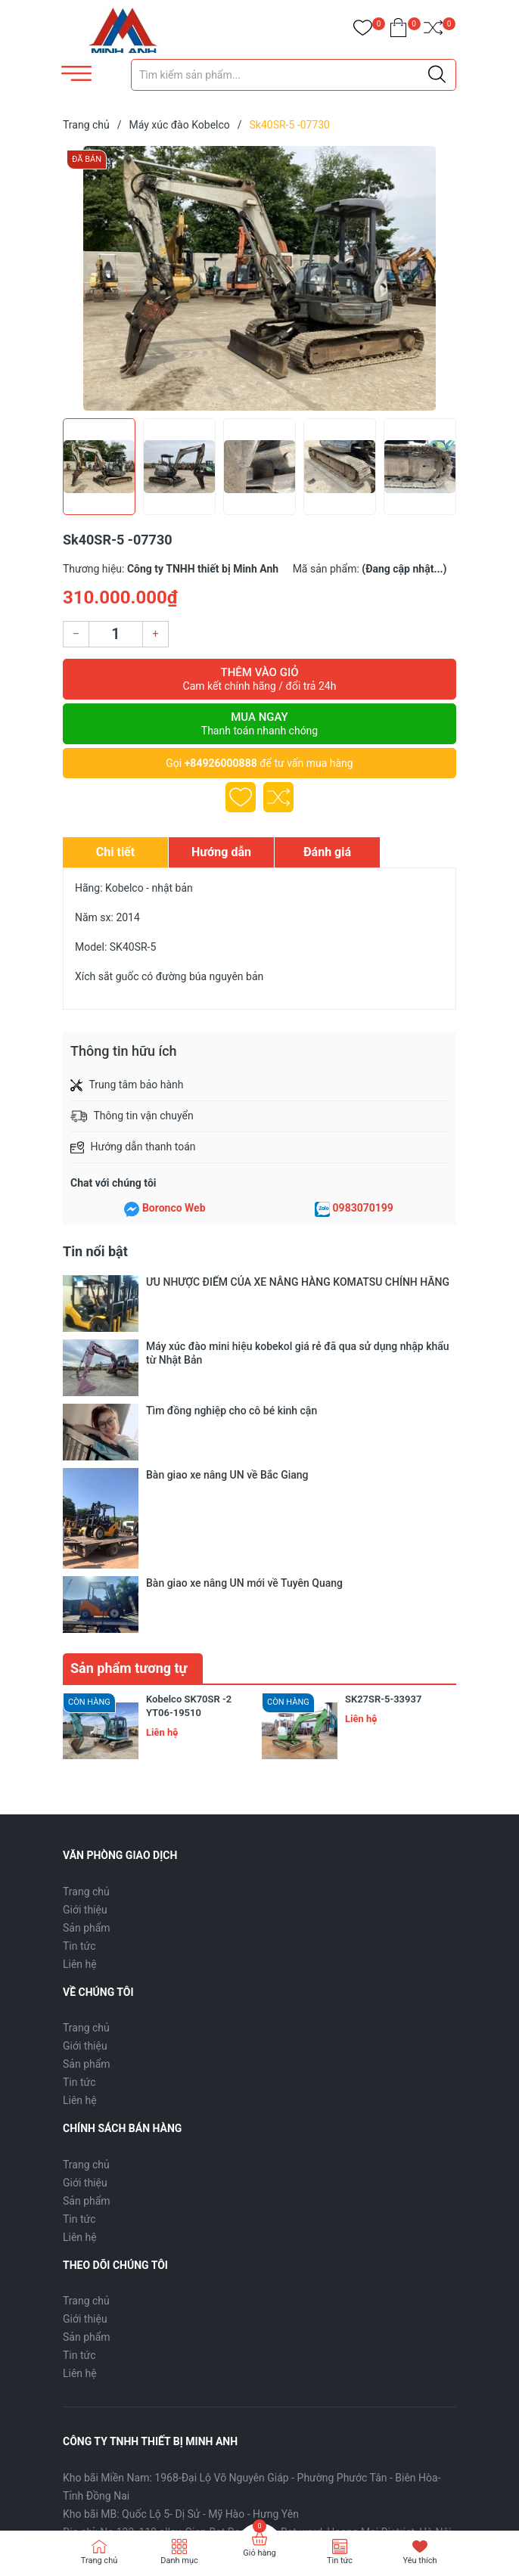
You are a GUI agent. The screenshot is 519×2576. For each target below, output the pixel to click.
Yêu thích (419, 2560)
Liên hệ (80, 1718)
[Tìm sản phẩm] (293, 75)
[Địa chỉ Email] (259, 2371)
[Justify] (437, 75)
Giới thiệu (85, 1664)
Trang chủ (86, 1646)
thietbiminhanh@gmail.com (280, 2305)
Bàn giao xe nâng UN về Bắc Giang (227, 1359)
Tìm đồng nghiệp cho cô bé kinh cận (231, 1338)
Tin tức (79, 1700)
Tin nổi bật (95, 1251)
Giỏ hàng (259, 2553)
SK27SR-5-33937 (383, 1454)
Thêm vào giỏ (259, 679)
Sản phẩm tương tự (129, 1423)
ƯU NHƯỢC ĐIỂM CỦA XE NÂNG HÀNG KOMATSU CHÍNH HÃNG (297, 1282)
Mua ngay (259, 723)
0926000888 (146, 2305)
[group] (259, 278)
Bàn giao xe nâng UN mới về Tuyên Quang (244, 1381)
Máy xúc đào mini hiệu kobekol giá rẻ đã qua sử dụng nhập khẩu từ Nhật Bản (297, 1310)
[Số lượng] (115, 634)
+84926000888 (221, 763)
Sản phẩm (86, 1682)
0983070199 (363, 1208)
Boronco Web (174, 1208)
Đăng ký (422, 2370)
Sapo (134, 2495)
